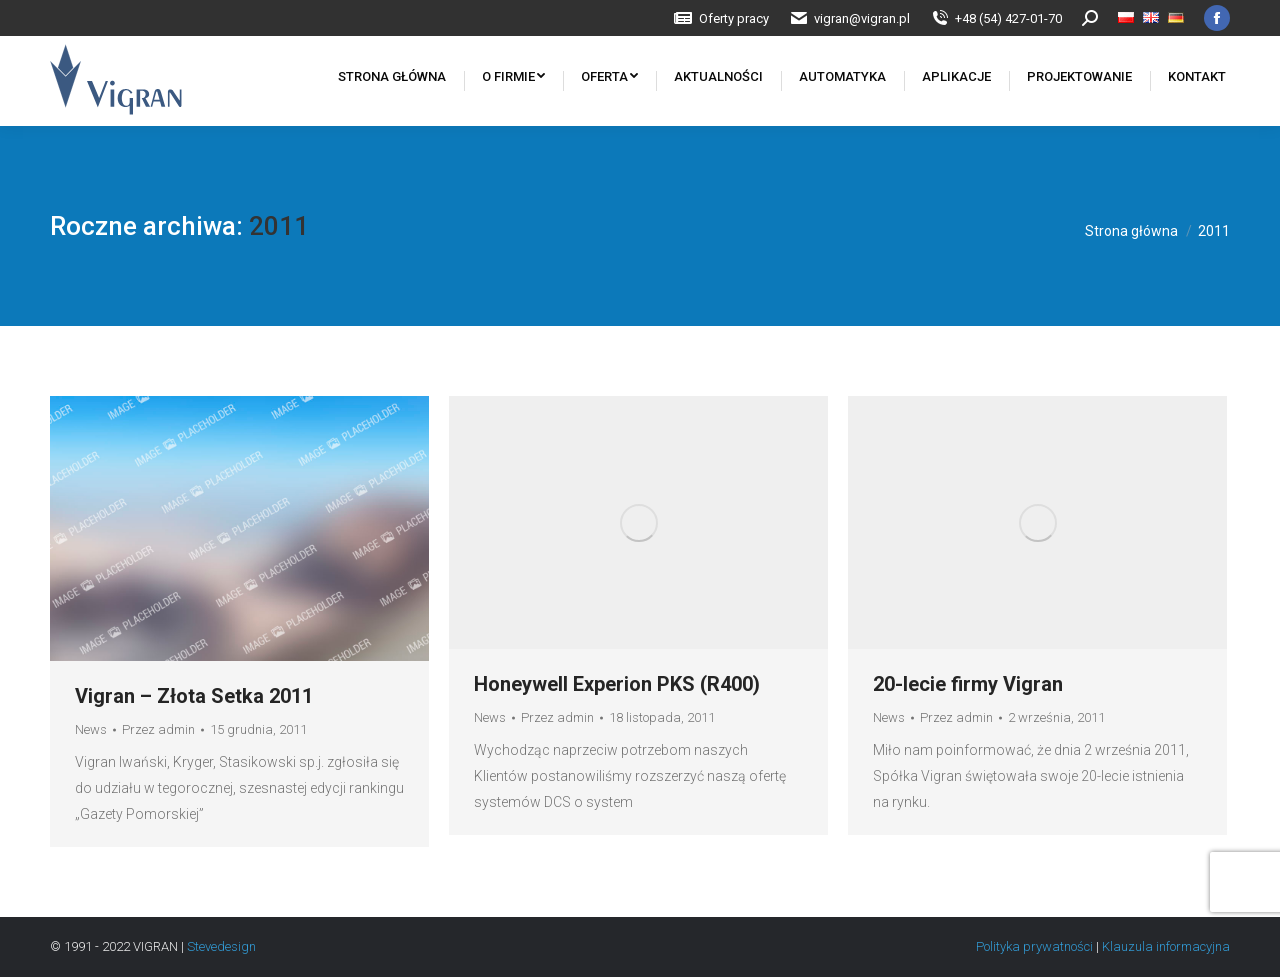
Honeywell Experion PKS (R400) (617, 684)
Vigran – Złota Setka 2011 (194, 696)
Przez (158, 729)
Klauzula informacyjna (1166, 946)
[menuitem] (721, 18)
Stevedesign (221, 946)
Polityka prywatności (1036, 946)
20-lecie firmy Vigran (968, 684)
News (91, 729)
